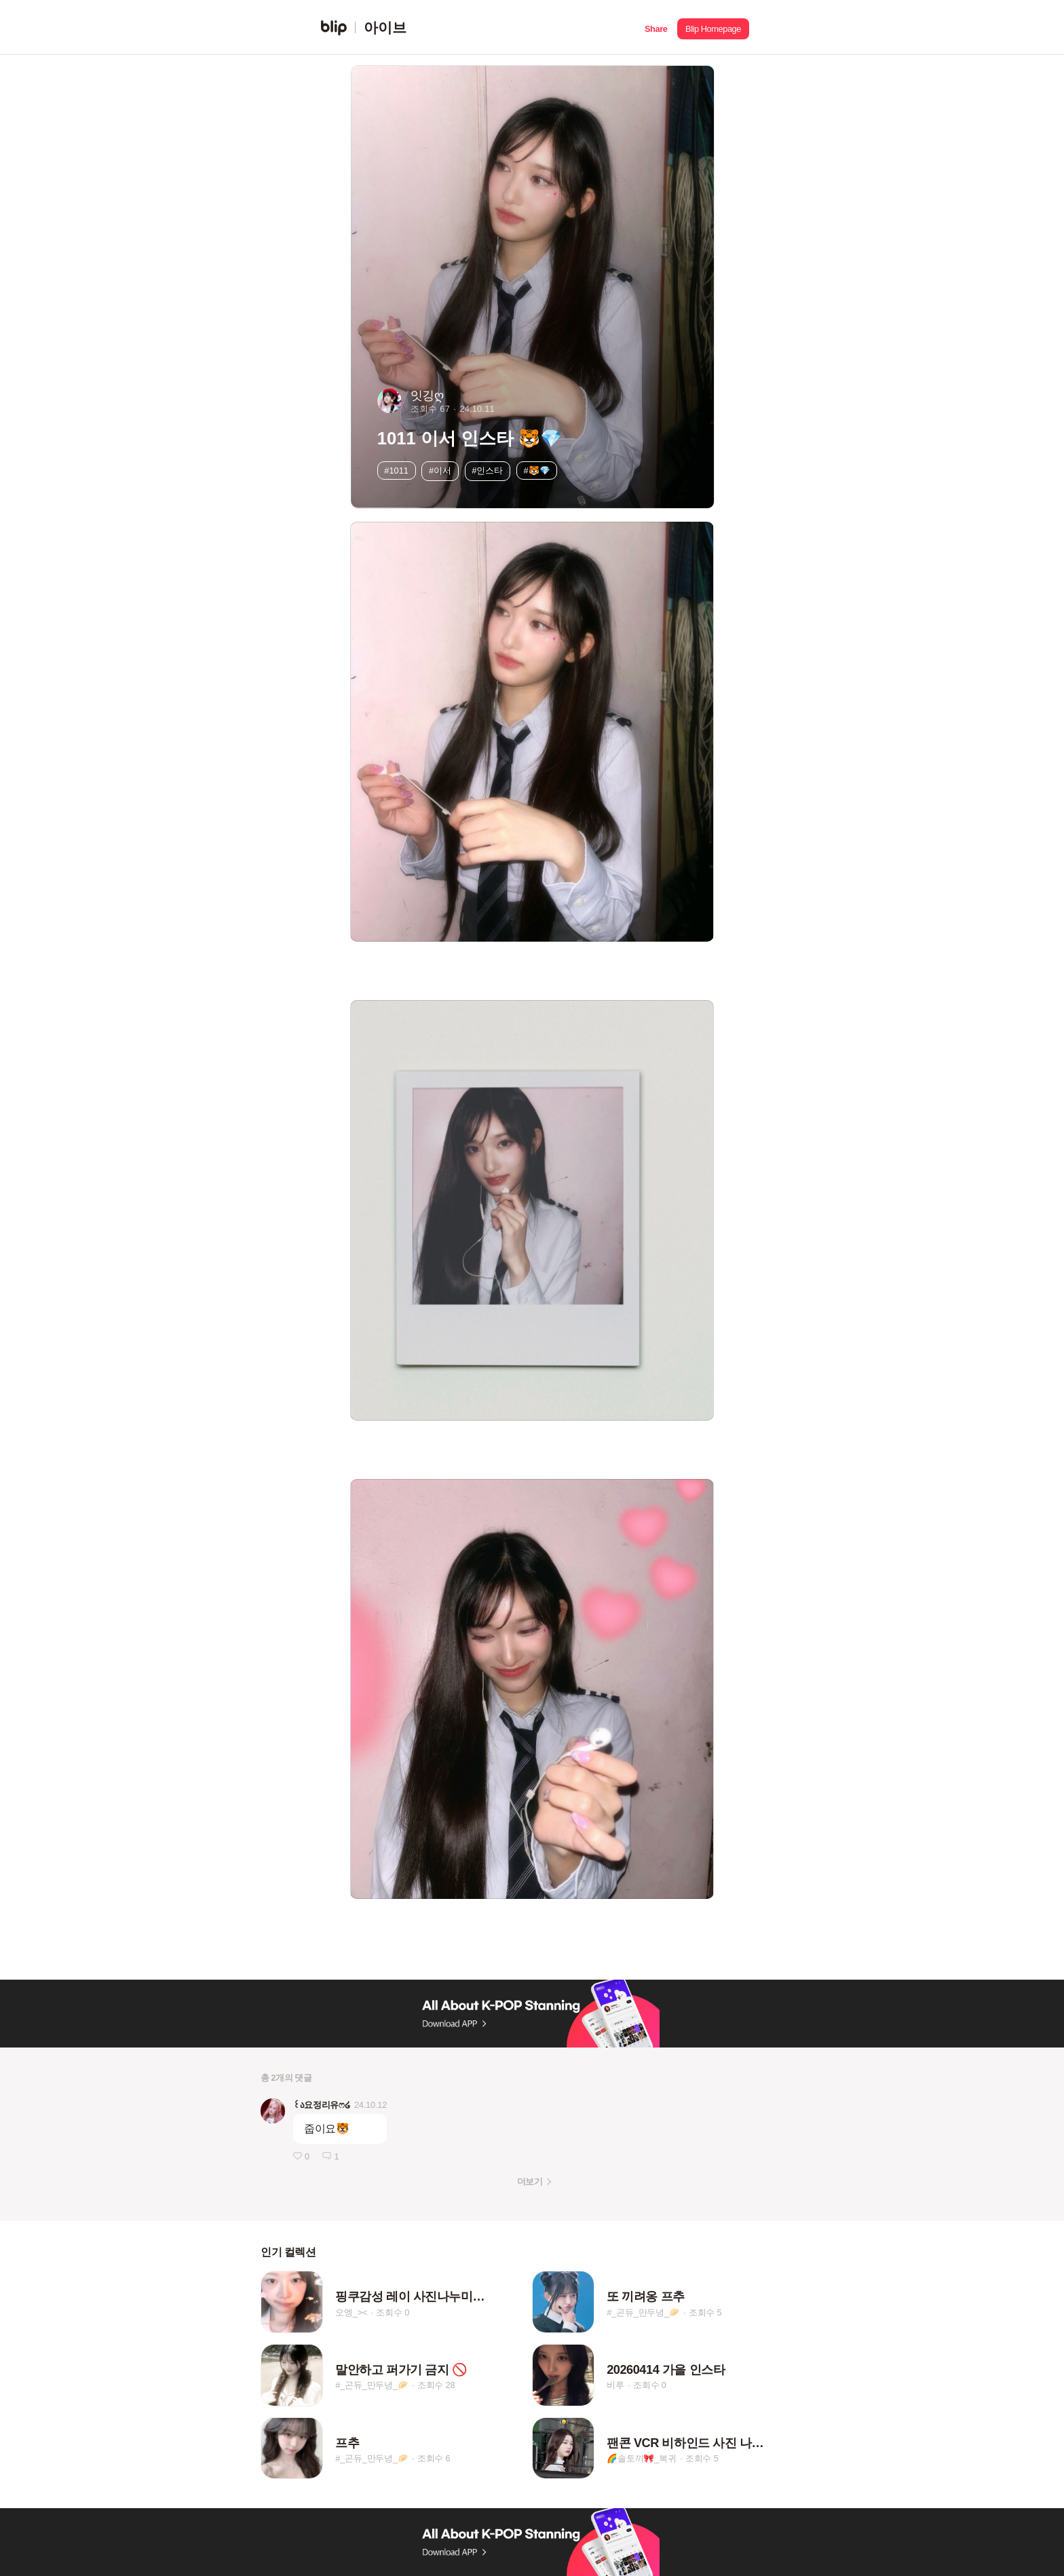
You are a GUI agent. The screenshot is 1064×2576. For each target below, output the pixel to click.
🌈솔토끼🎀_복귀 (642, 2458)
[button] (656, 27)
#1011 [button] (396, 470)
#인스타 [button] (487, 470)
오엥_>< (351, 2312)
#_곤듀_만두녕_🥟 (643, 2312)
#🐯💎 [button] (536, 470)
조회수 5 (705, 2312)
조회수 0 (392, 2312)
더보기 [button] (529, 2181)
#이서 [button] (440, 470)
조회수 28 (436, 2386)
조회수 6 (434, 2458)
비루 (615, 2386)
